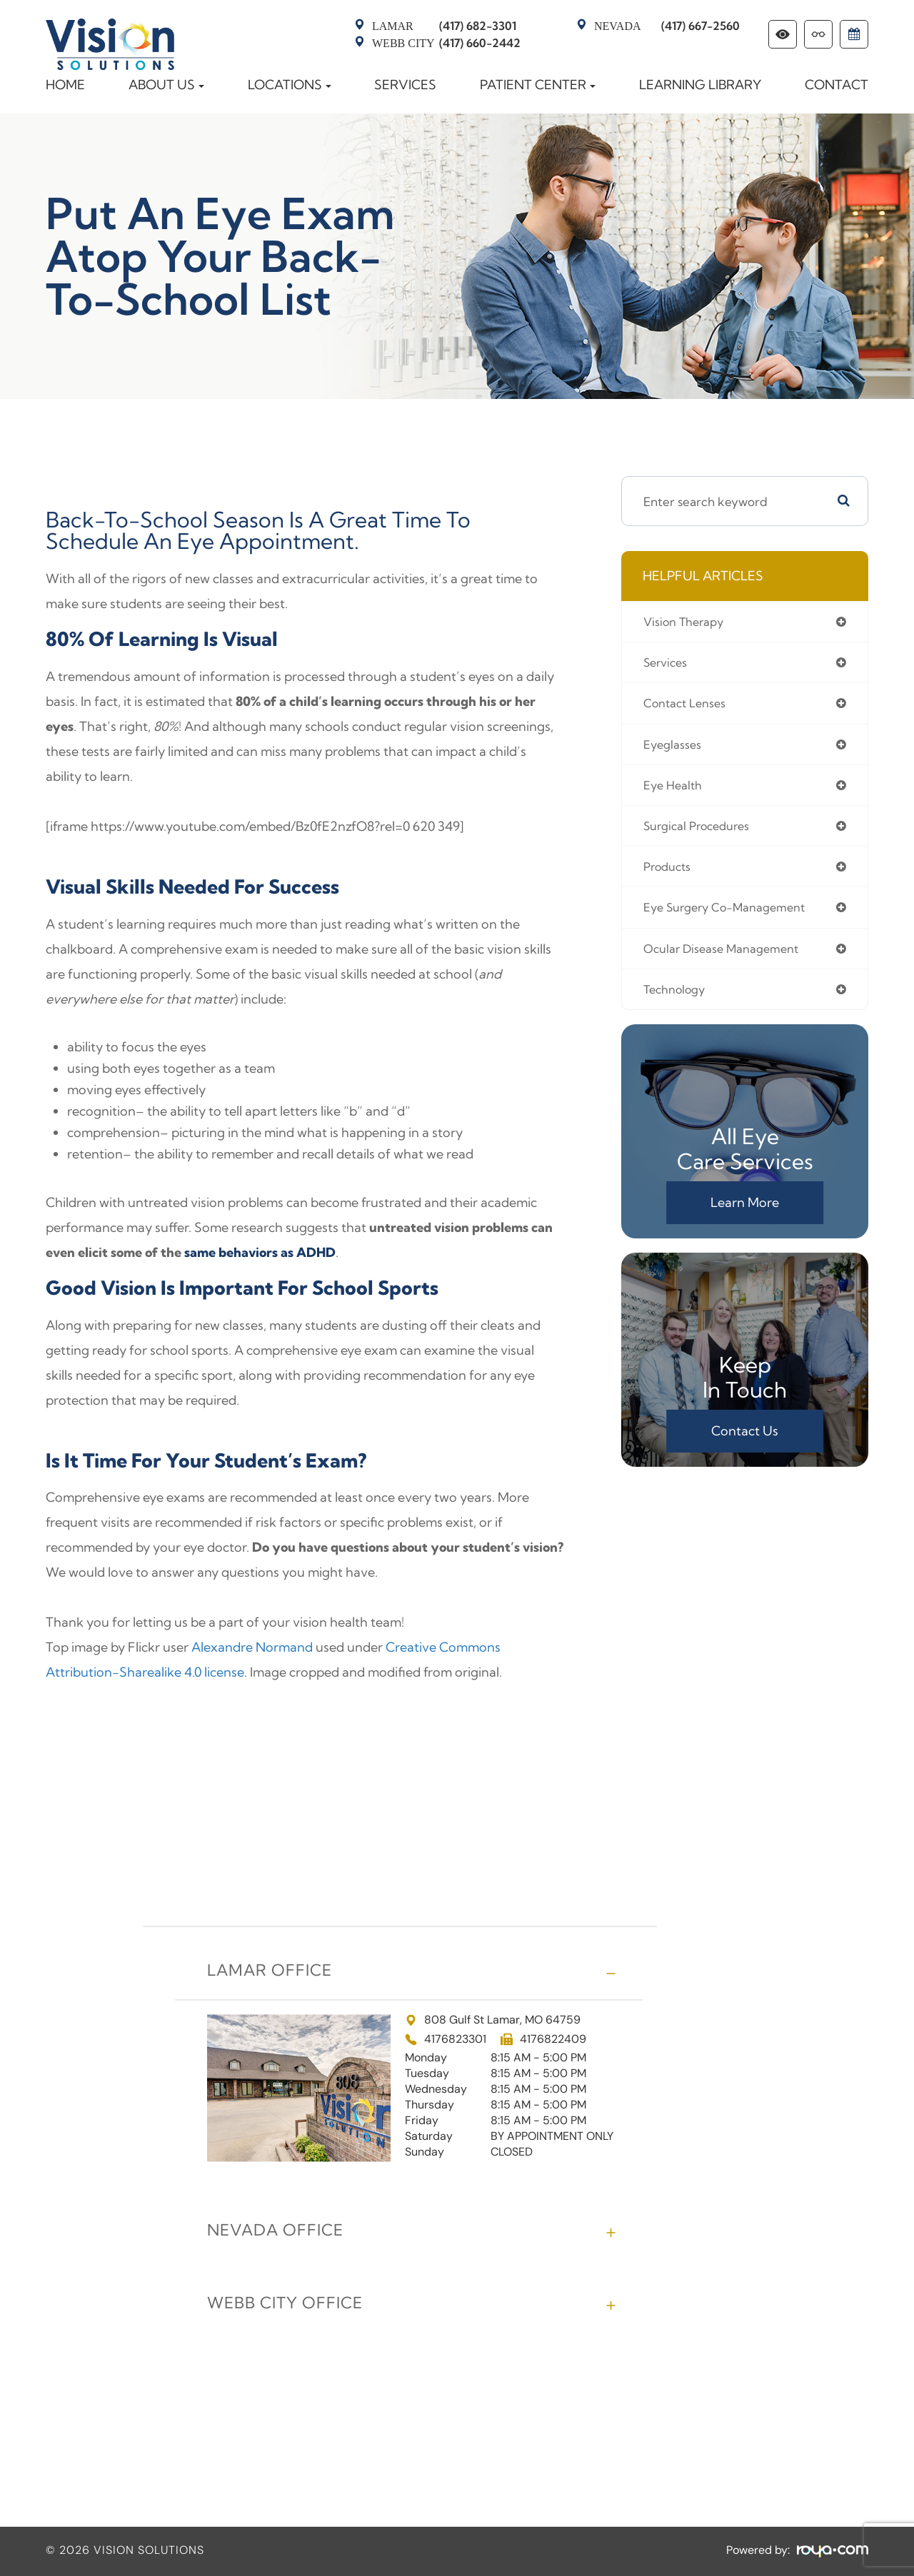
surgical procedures (702, 831)
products (670, 873)
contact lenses (689, 705)
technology (678, 998)
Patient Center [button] (538, 84)
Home (65, 84)
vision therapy (688, 622)
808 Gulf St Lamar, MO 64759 (493, 2020)
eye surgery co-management (733, 915)
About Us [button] (166, 84)
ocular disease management (729, 956)
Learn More (744, 1213)
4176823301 (455, 2039)
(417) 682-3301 (444, 26)
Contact (836, 84)
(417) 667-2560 (667, 26)
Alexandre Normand (252, 1647)
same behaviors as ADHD (260, 1252)
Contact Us (744, 1441)
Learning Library (700, 84)
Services (405, 84)
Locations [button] (289, 84)
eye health (675, 789)
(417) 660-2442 (446, 43)
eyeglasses (675, 747)
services (668, 664)
